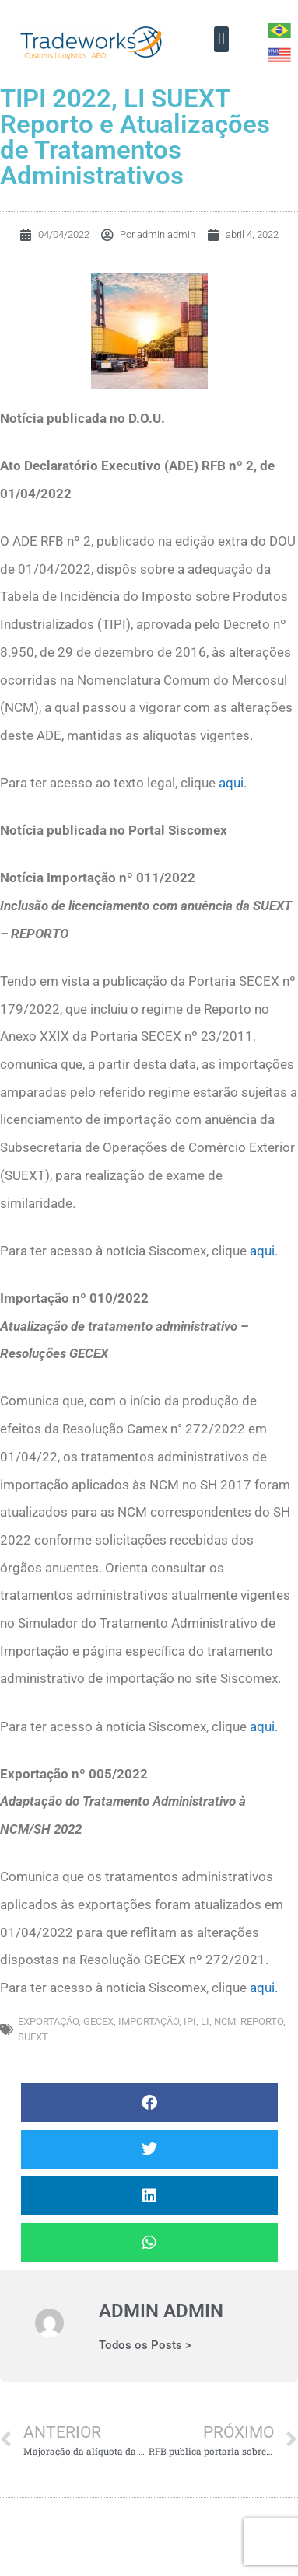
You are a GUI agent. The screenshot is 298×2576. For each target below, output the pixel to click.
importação (148, 2021)
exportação (48, 2021)
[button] (221, 39)
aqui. (233, 783)
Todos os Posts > (145, 2345)
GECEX (98, 2021)
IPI (190, 2021)
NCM (225, 2021)
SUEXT (33, 2037)
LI (205, 2021)
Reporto (261, 2021)
